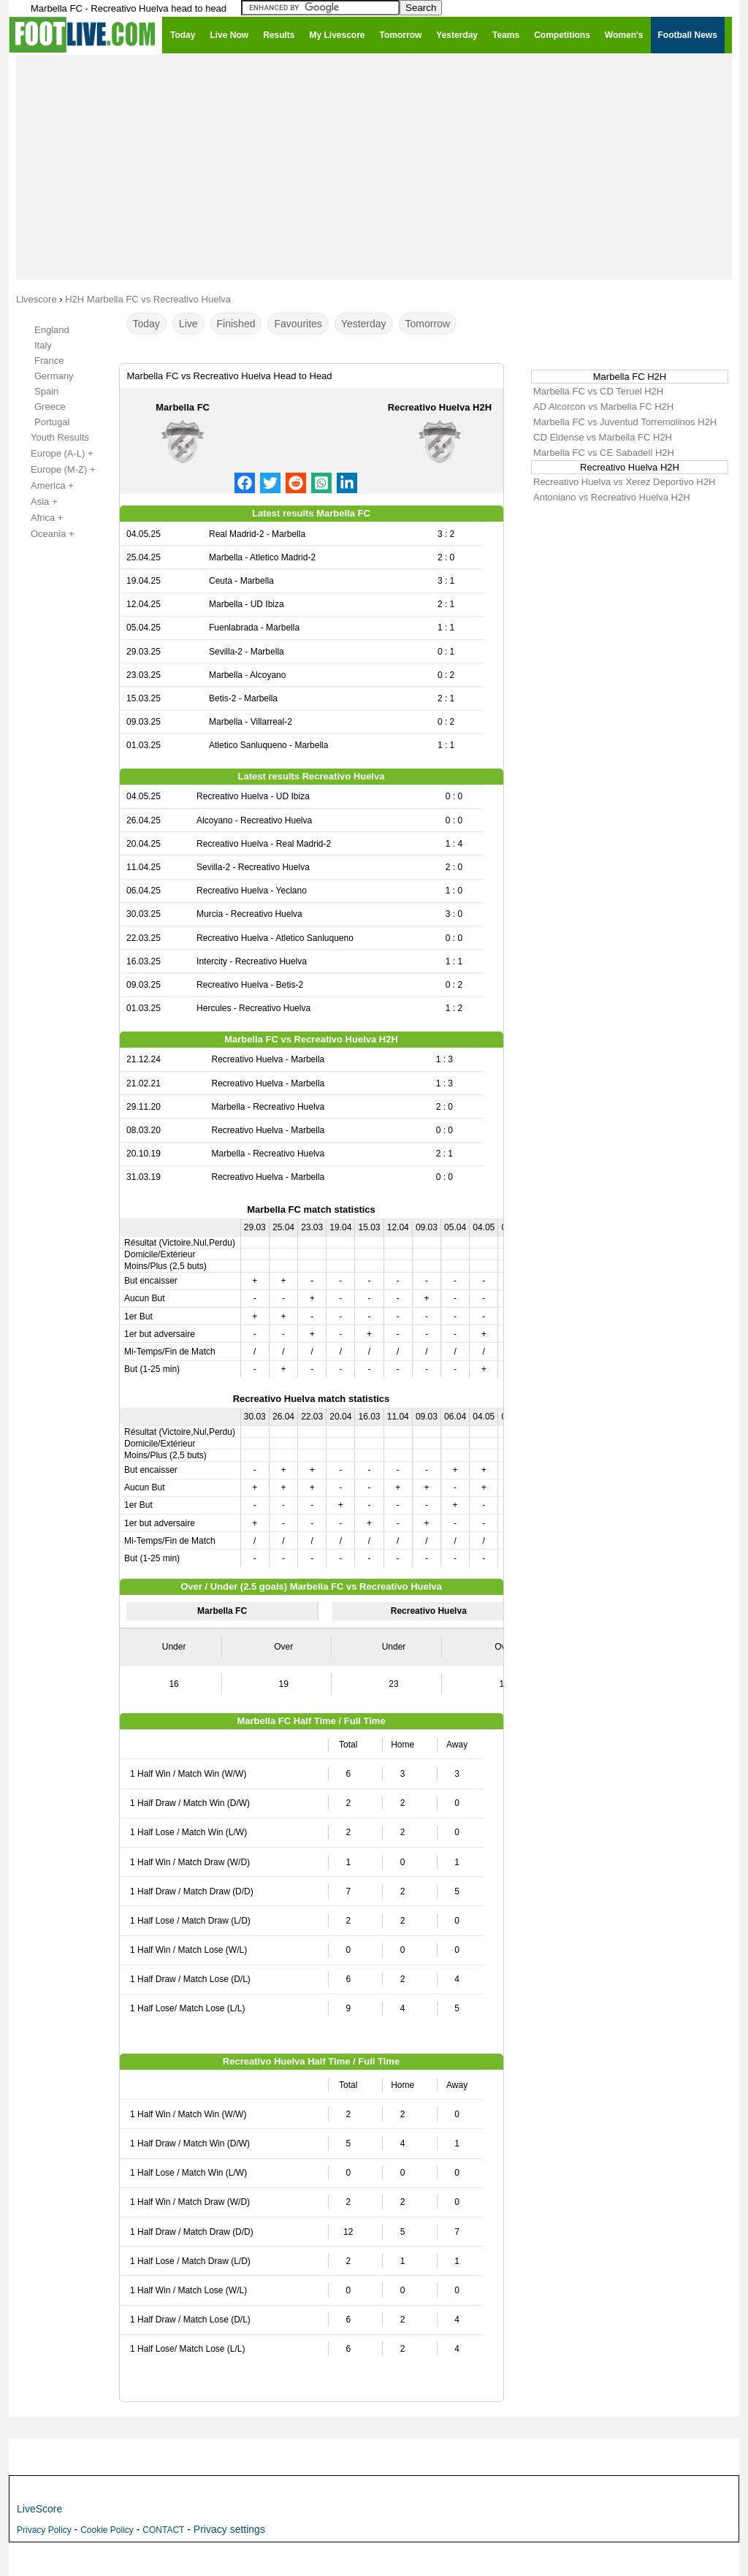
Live (188, 323)
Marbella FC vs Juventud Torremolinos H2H (625, 421)
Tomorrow (427, 323)
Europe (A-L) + (54, 454)
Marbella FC (183, 407)
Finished (236, 323)
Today (146, 323)
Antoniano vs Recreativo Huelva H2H (611, 497)
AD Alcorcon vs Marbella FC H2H (603, 406)
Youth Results (52, 437)
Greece (50, 406)
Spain (46, 391)
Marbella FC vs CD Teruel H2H (598, 391)
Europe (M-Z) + (55, 470)
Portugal (51, 421)
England (51, 329)
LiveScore (39, 2509)
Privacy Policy (44, 2530)
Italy (43, 345)
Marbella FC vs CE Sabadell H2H (603, 452)
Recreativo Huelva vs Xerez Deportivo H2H (624, 481)
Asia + (36, 502)
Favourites (297, 323)
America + (44, 486)
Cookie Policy (107, 2530)
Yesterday (363, 323)
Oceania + (45, 534)
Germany (53, 375)
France (49, 360)
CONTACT (163, 2530)
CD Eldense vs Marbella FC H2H (602, 437)
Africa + (39, 518)
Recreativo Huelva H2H (440, 407)
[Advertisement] (374, 166)
